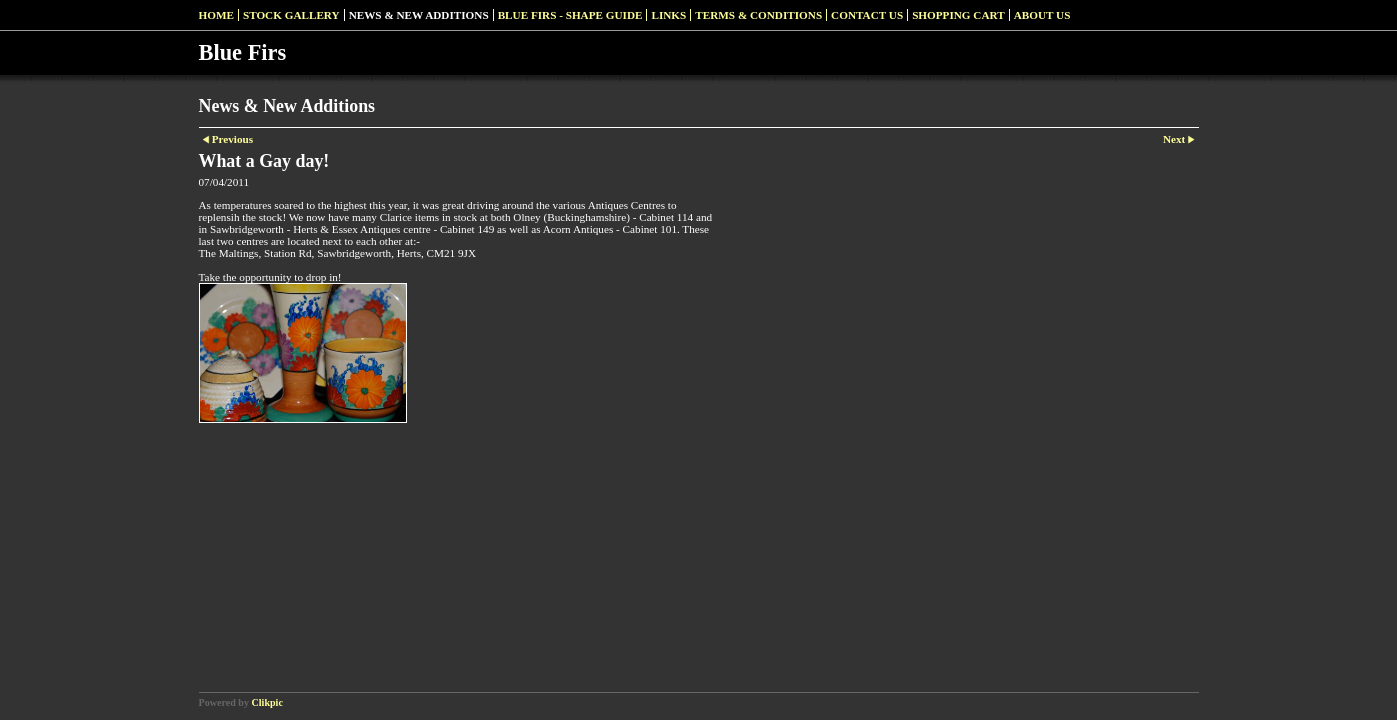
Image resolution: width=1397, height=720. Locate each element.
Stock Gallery (291, 15)
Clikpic (267, 702)
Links (668, 15)
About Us (1042, 15)
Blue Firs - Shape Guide (570, 15)
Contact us (867, 15)
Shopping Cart (958, 15)
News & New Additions (419, 15)
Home (216, 15)
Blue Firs (243, 52)
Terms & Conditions (758, 15)
